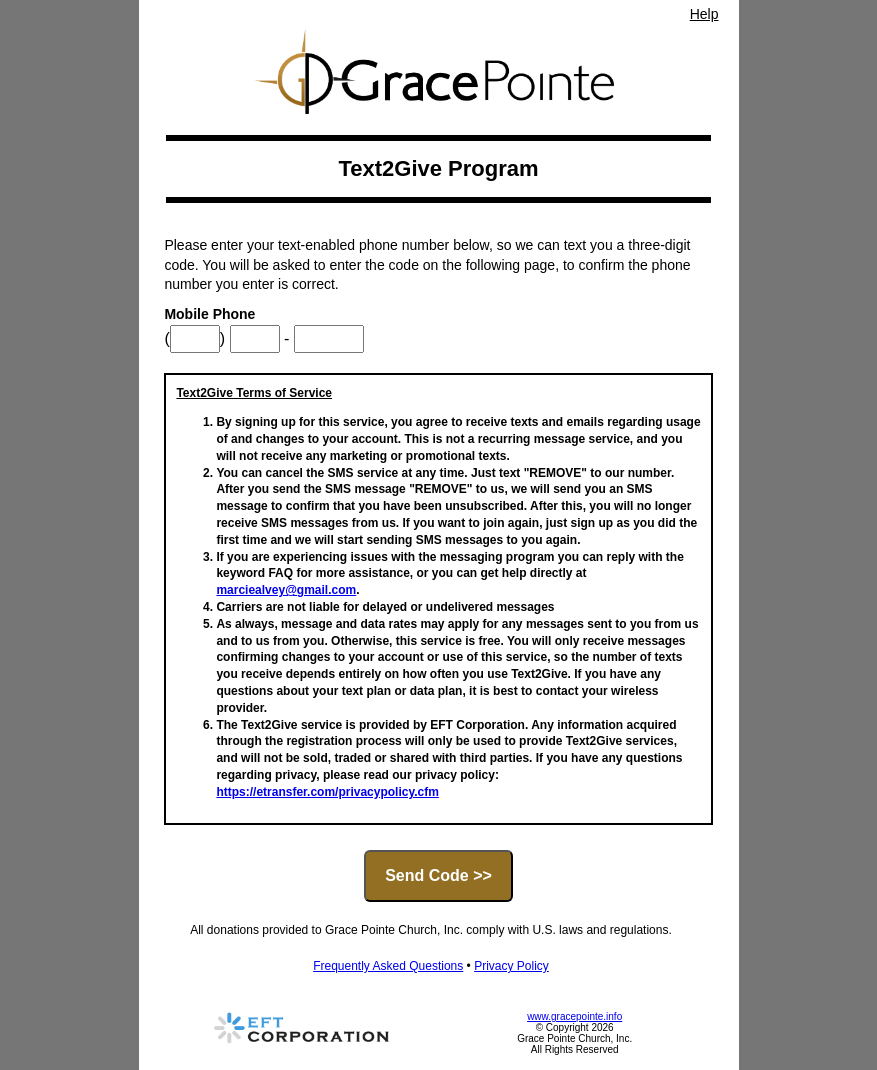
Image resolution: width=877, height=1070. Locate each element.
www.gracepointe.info (574, 1016)
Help (704, 14)
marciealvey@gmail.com (286, 590)
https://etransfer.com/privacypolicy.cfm (327, 792)
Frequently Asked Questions (388, 966)
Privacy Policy (511, 966)
